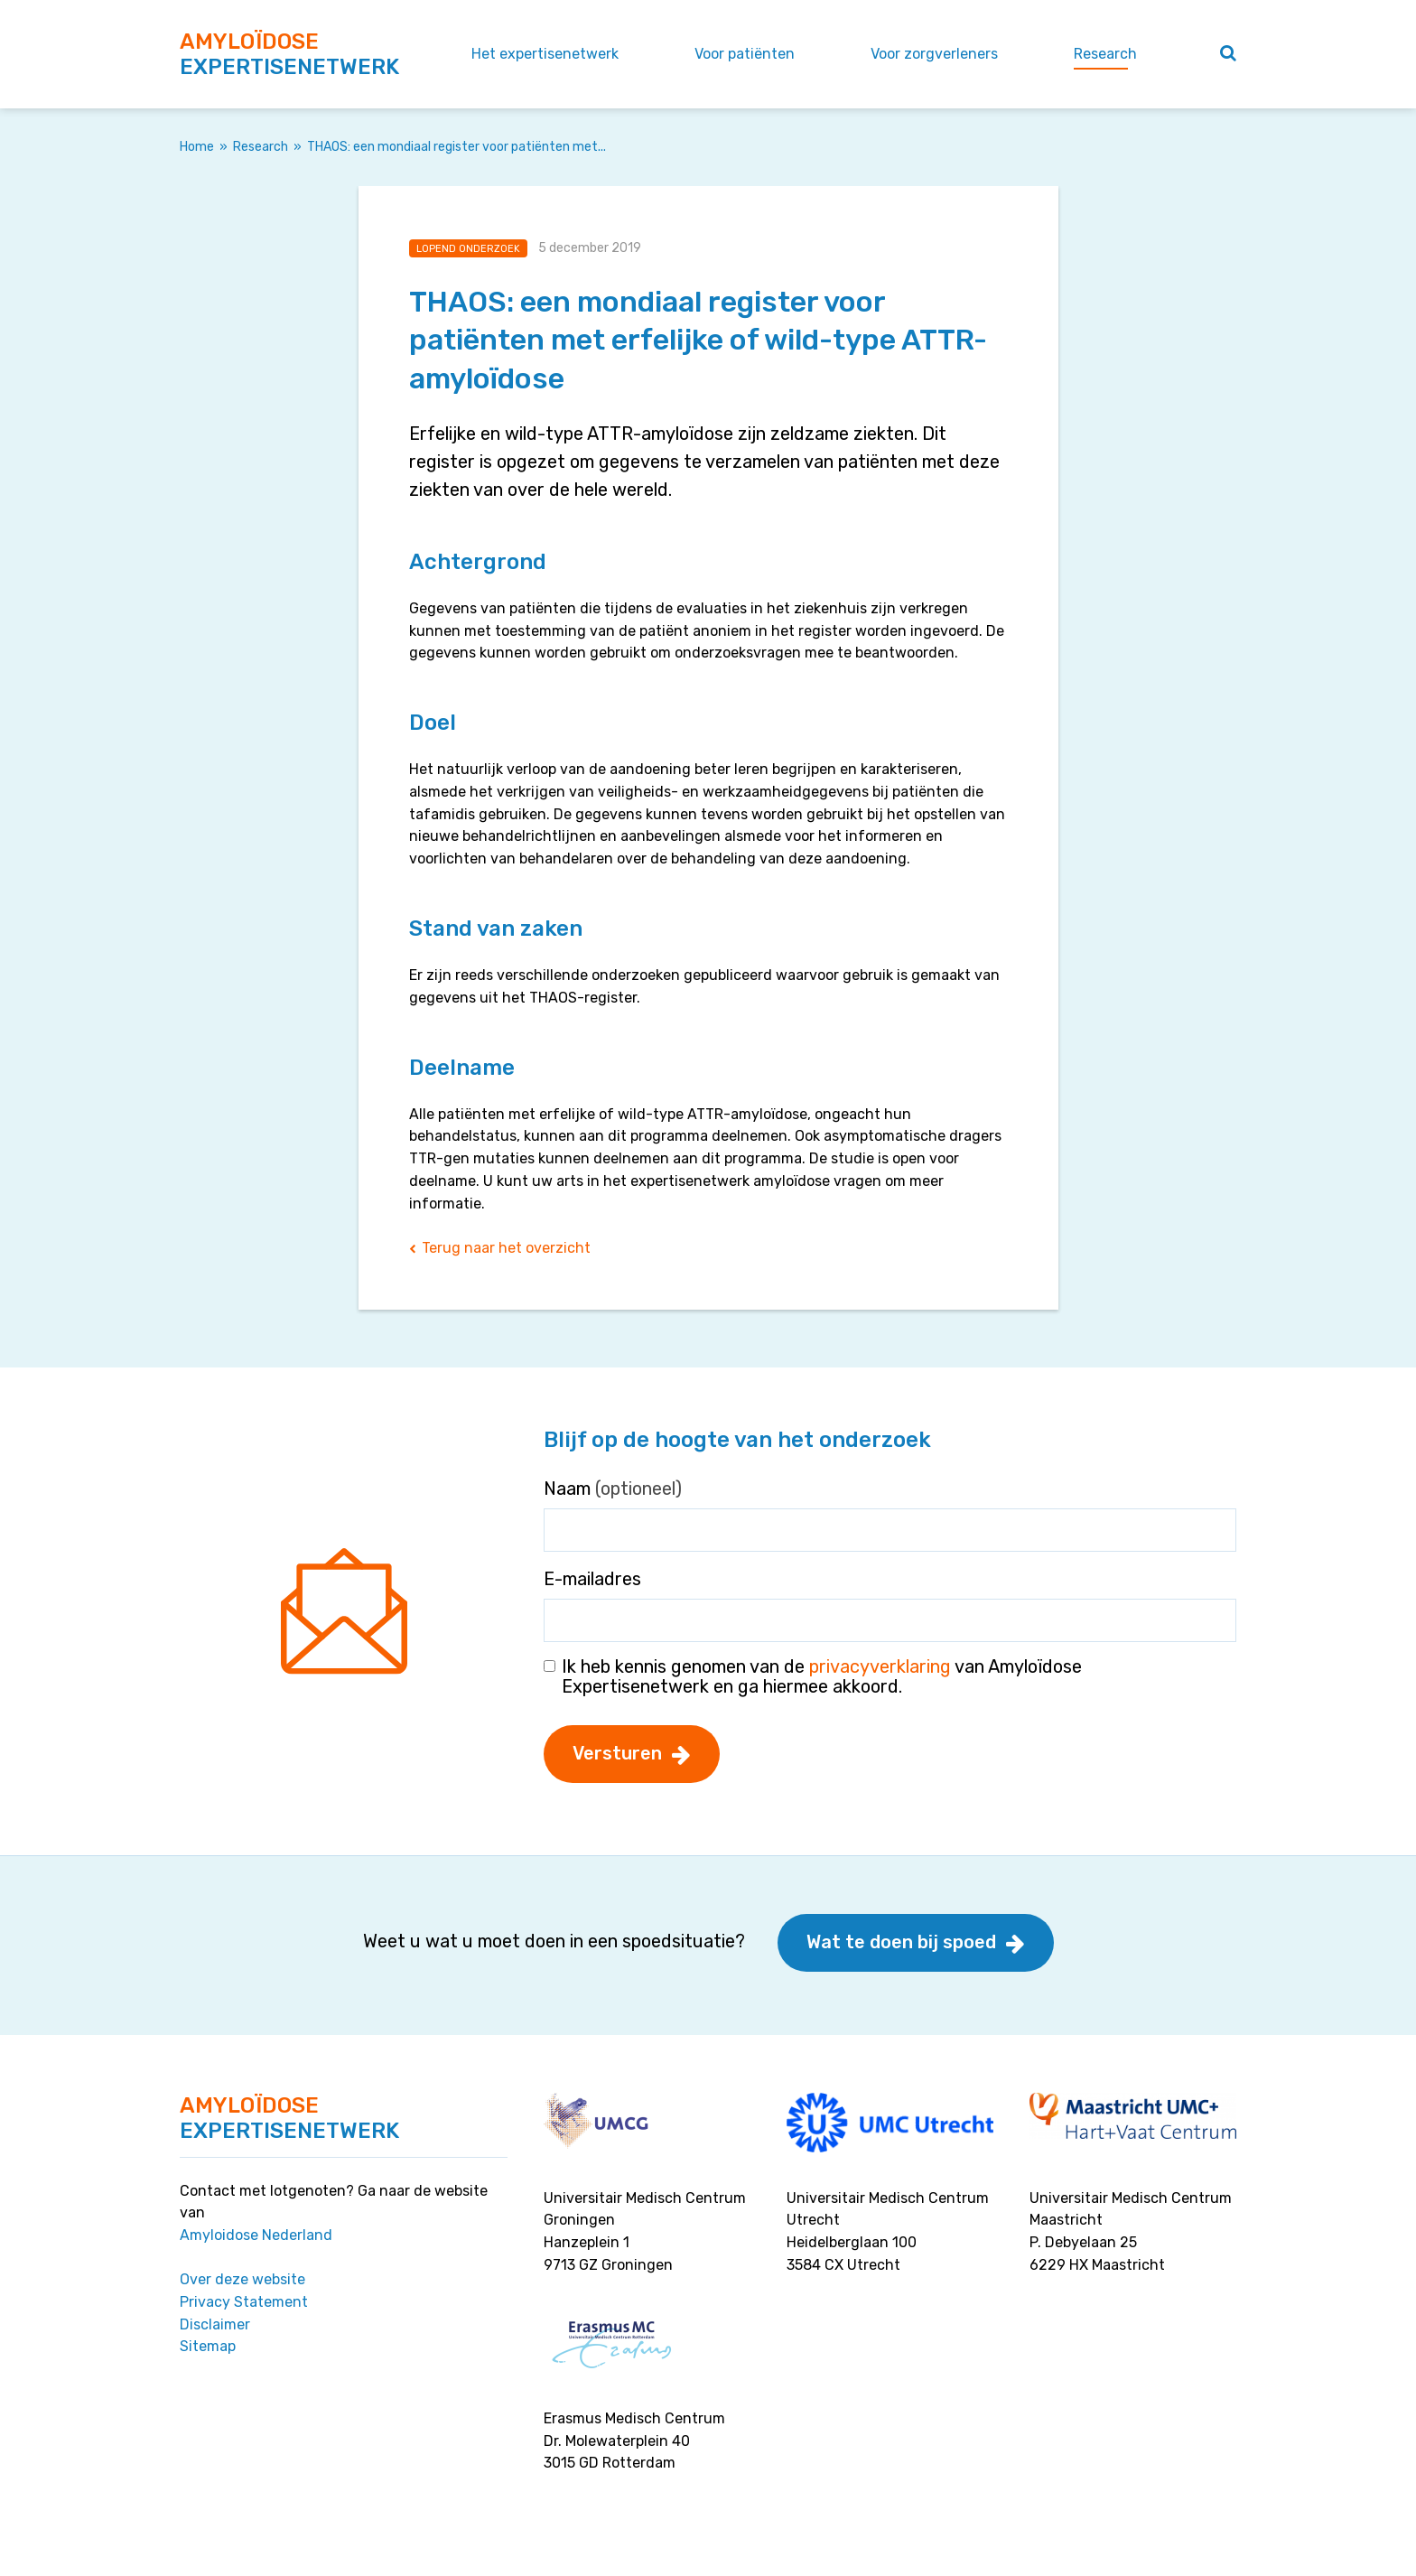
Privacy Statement (244, 2301)
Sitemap (208, 2346)
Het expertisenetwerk (545, 53)
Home (197, 146)
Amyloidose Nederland (256, 2235)
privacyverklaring (880, 1666)
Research (1105, 53)
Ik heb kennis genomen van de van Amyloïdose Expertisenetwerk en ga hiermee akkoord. (822, 1676)
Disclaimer (215, 2324)
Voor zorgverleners (934, 53)
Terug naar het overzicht (506, 1247)
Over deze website (242, 2279)
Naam (613, 1488)
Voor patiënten (744, 53)
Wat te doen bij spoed (901, 1942)
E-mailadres (592, 1579)
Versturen (617, 1753)
